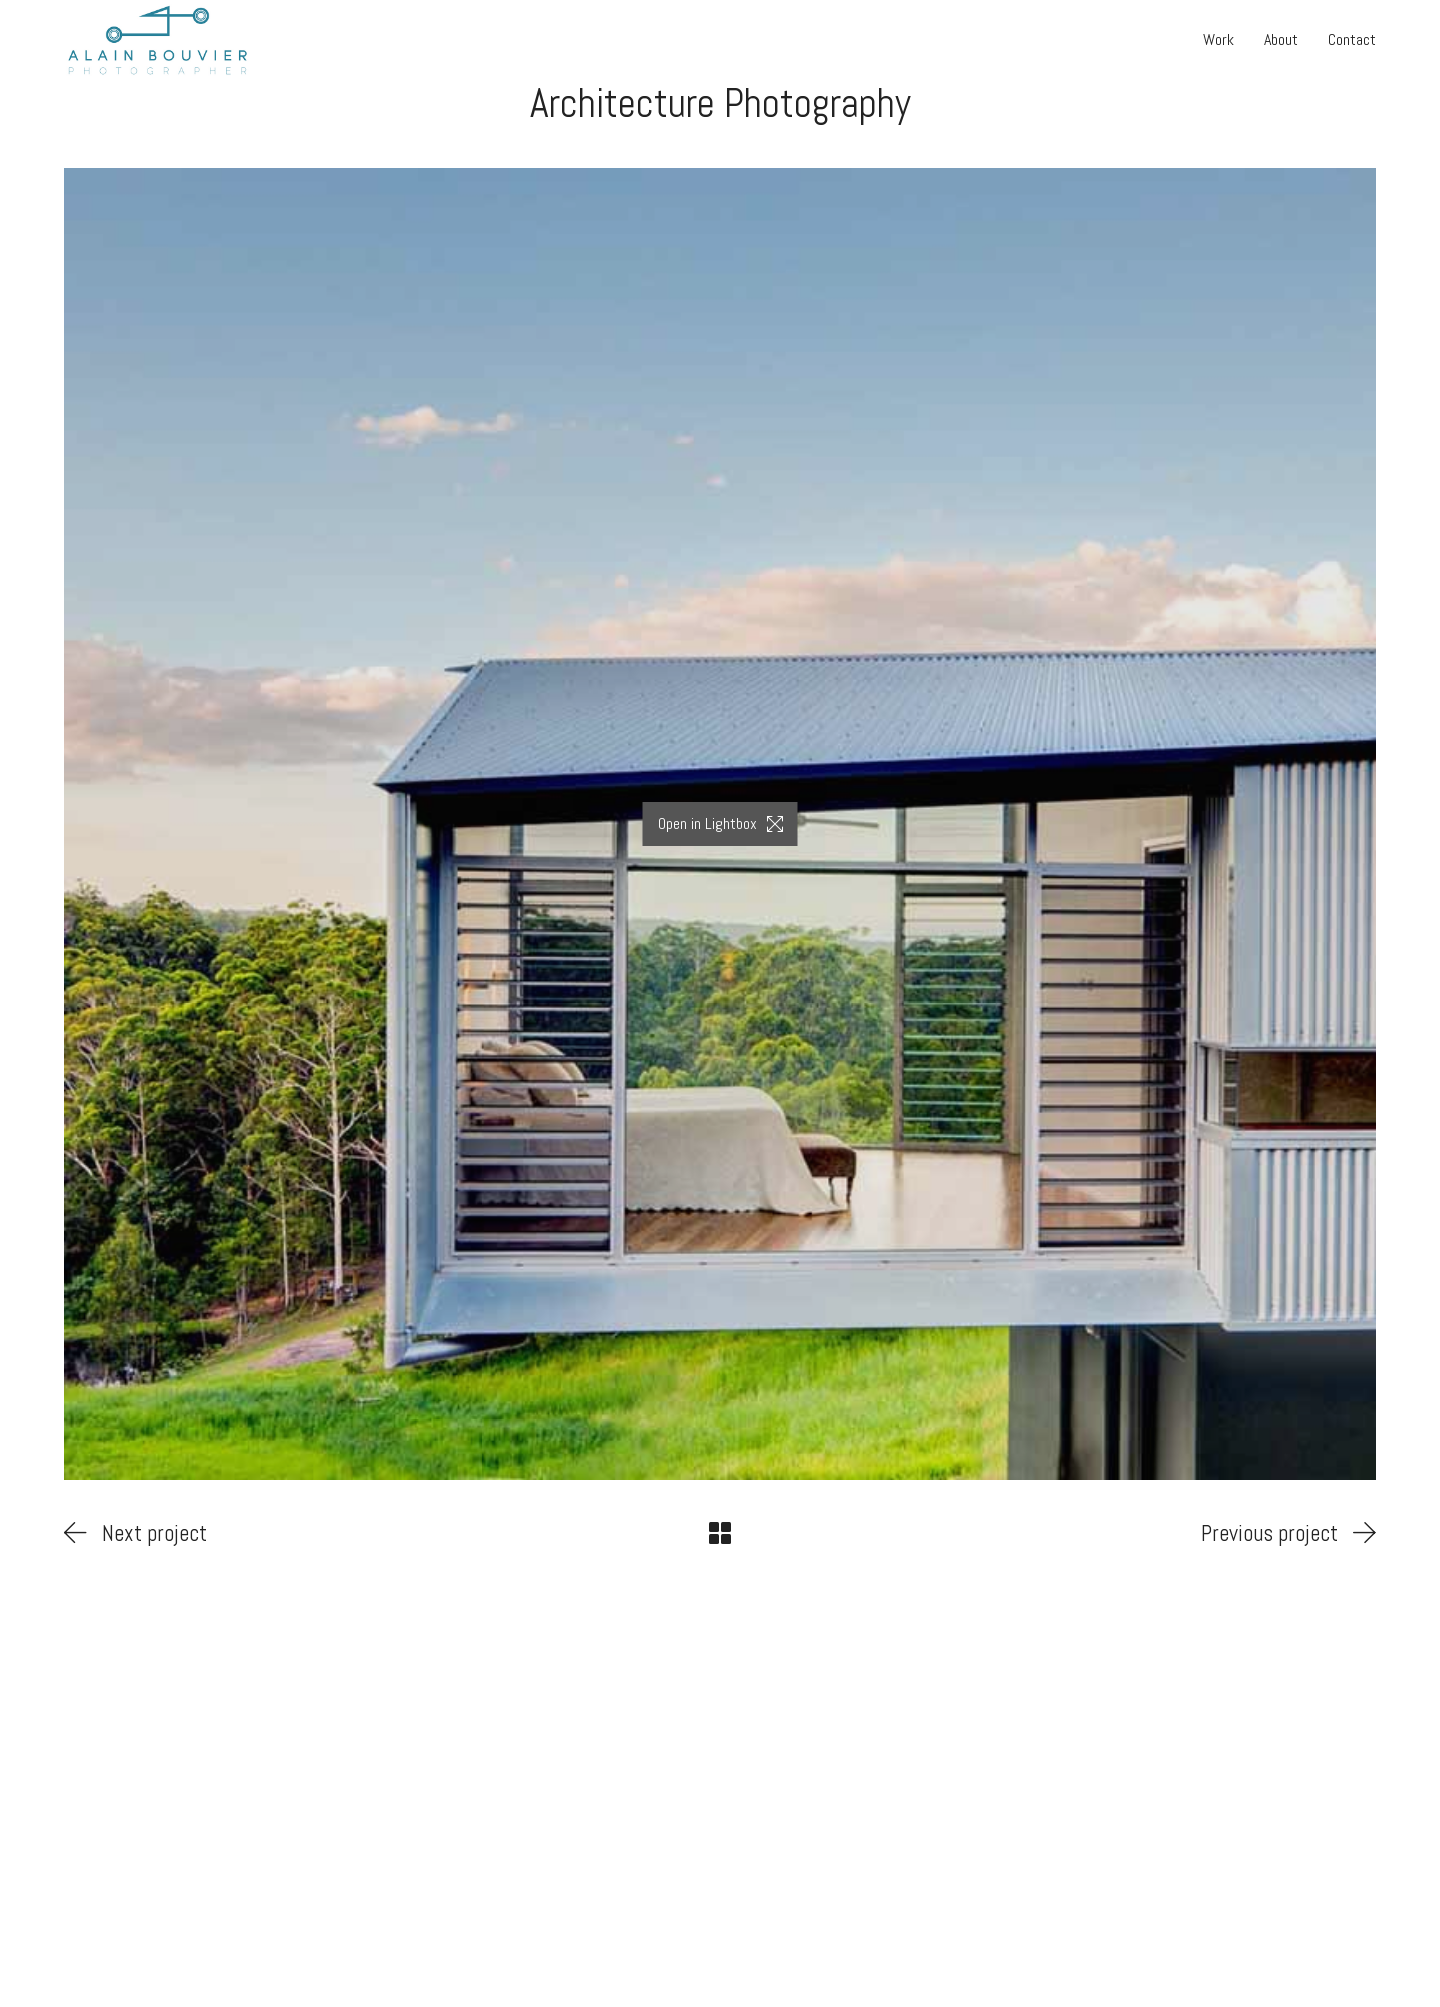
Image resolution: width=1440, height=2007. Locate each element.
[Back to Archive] (720, 1533)
